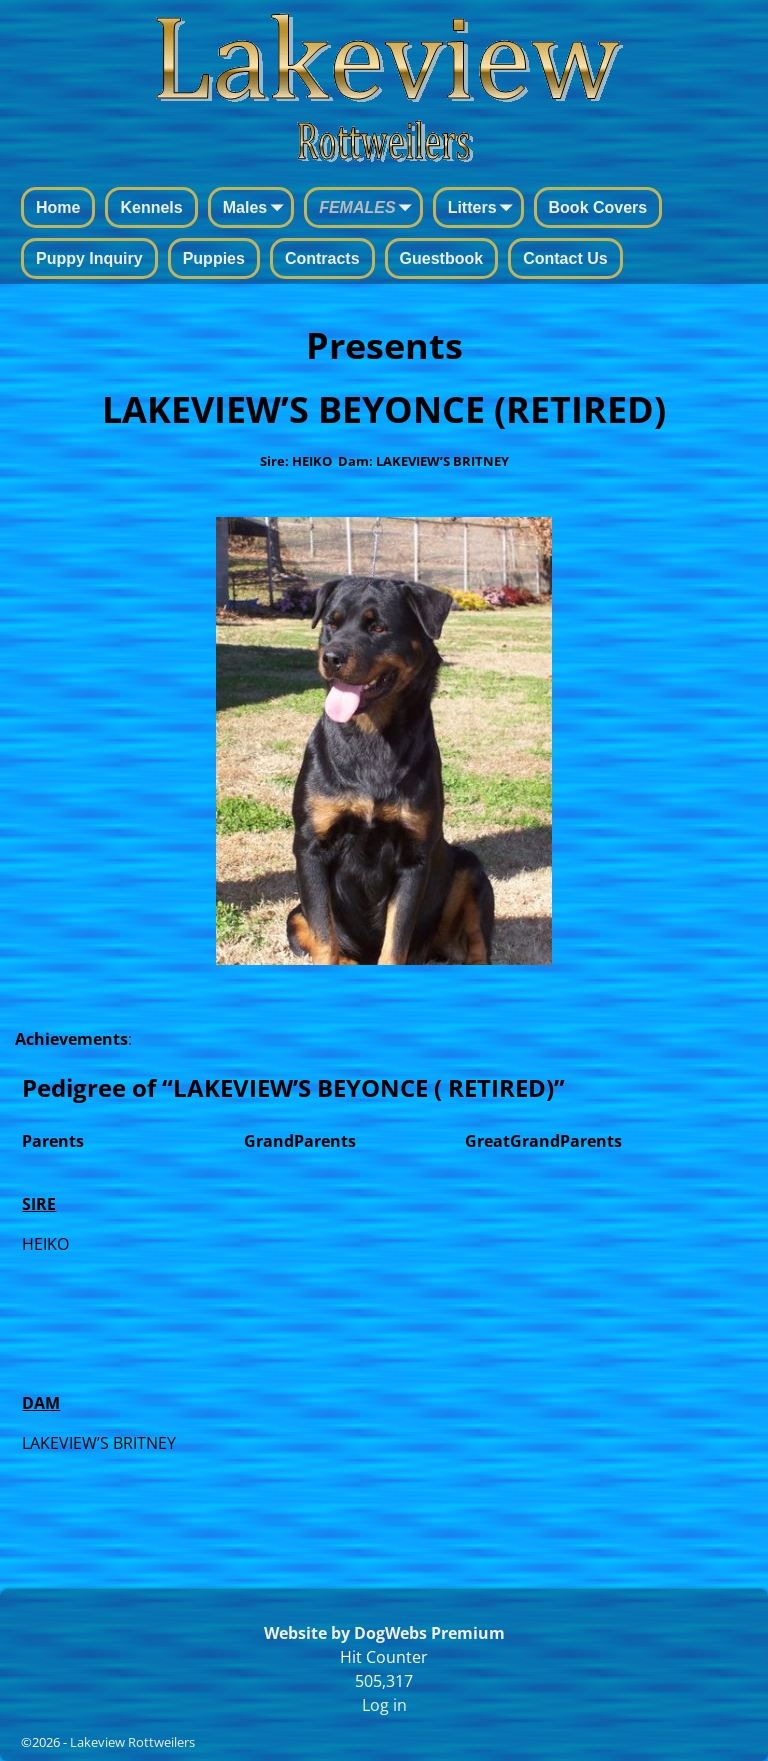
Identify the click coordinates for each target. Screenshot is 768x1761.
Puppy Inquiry (89, 258)
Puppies (214, 258)
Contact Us (565, 258)
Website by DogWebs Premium (384, 1633)
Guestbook (442, 258)
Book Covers (598, 207)
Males (257, 209)
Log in (384, 1705)
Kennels (151, 207)
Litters (484, 209)
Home (58, 207)
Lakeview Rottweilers (132, 1742)
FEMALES (369, 209)
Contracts (322, 258)
